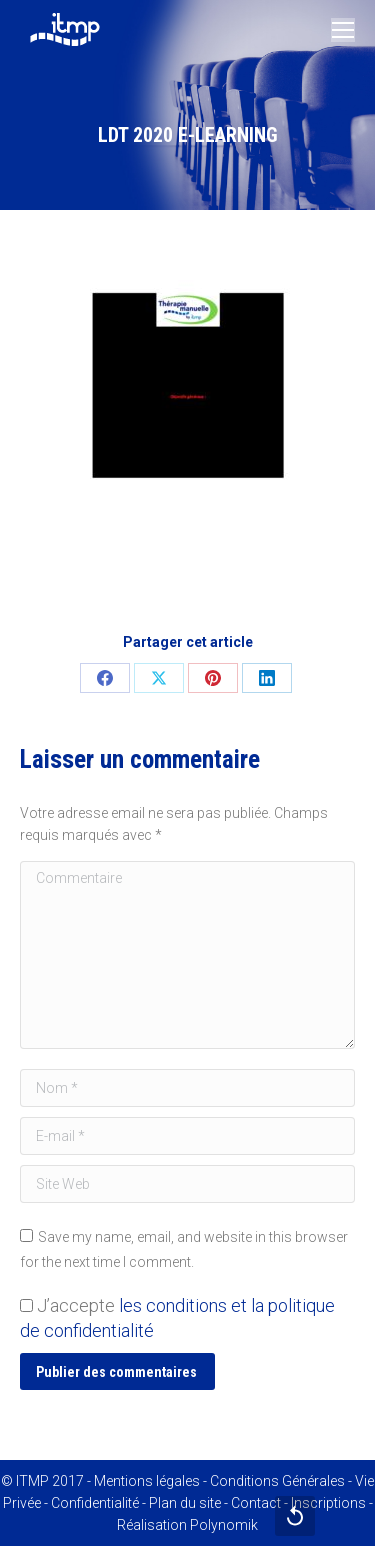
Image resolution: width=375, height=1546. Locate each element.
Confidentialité (95, 1503)
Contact (256, 1503)
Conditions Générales (277, 1481)
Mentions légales (147, 1481)
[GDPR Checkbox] (26, 1305)
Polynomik (224, 1525)
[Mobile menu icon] (343, 30)
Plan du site (185, 1503)
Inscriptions (328, 1503)
